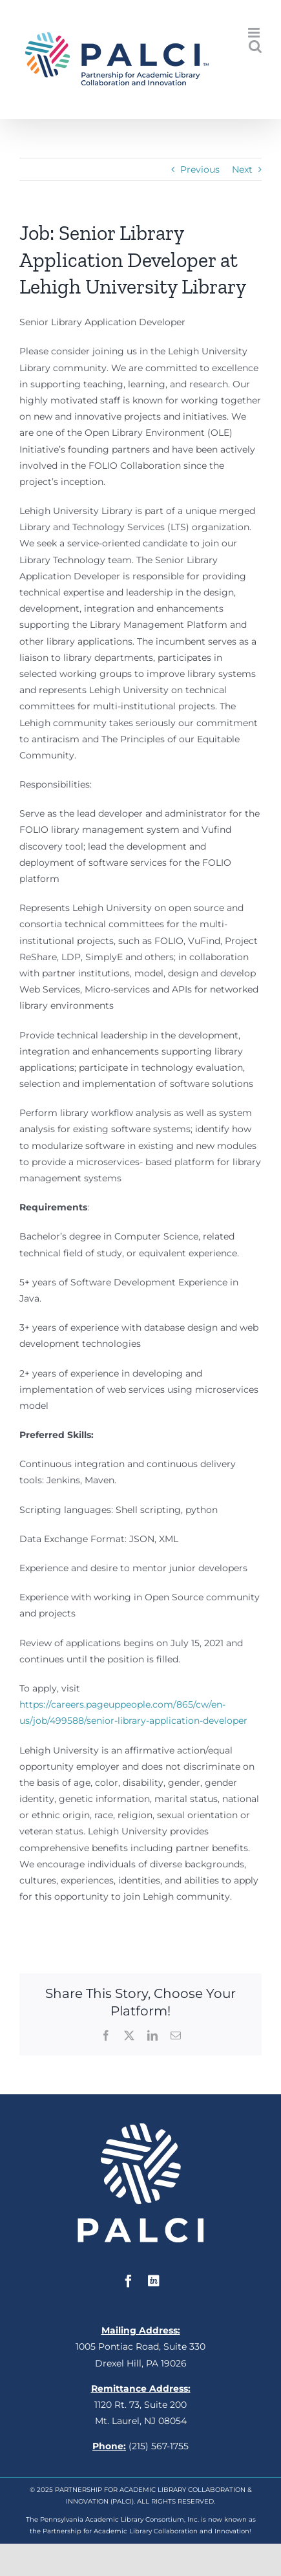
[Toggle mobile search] (255, 46)
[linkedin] (154, 2281)
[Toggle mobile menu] (255, 32)
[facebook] (128, 2281)
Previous (200, 169)
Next (242, 169)
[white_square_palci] (140, 2128)
